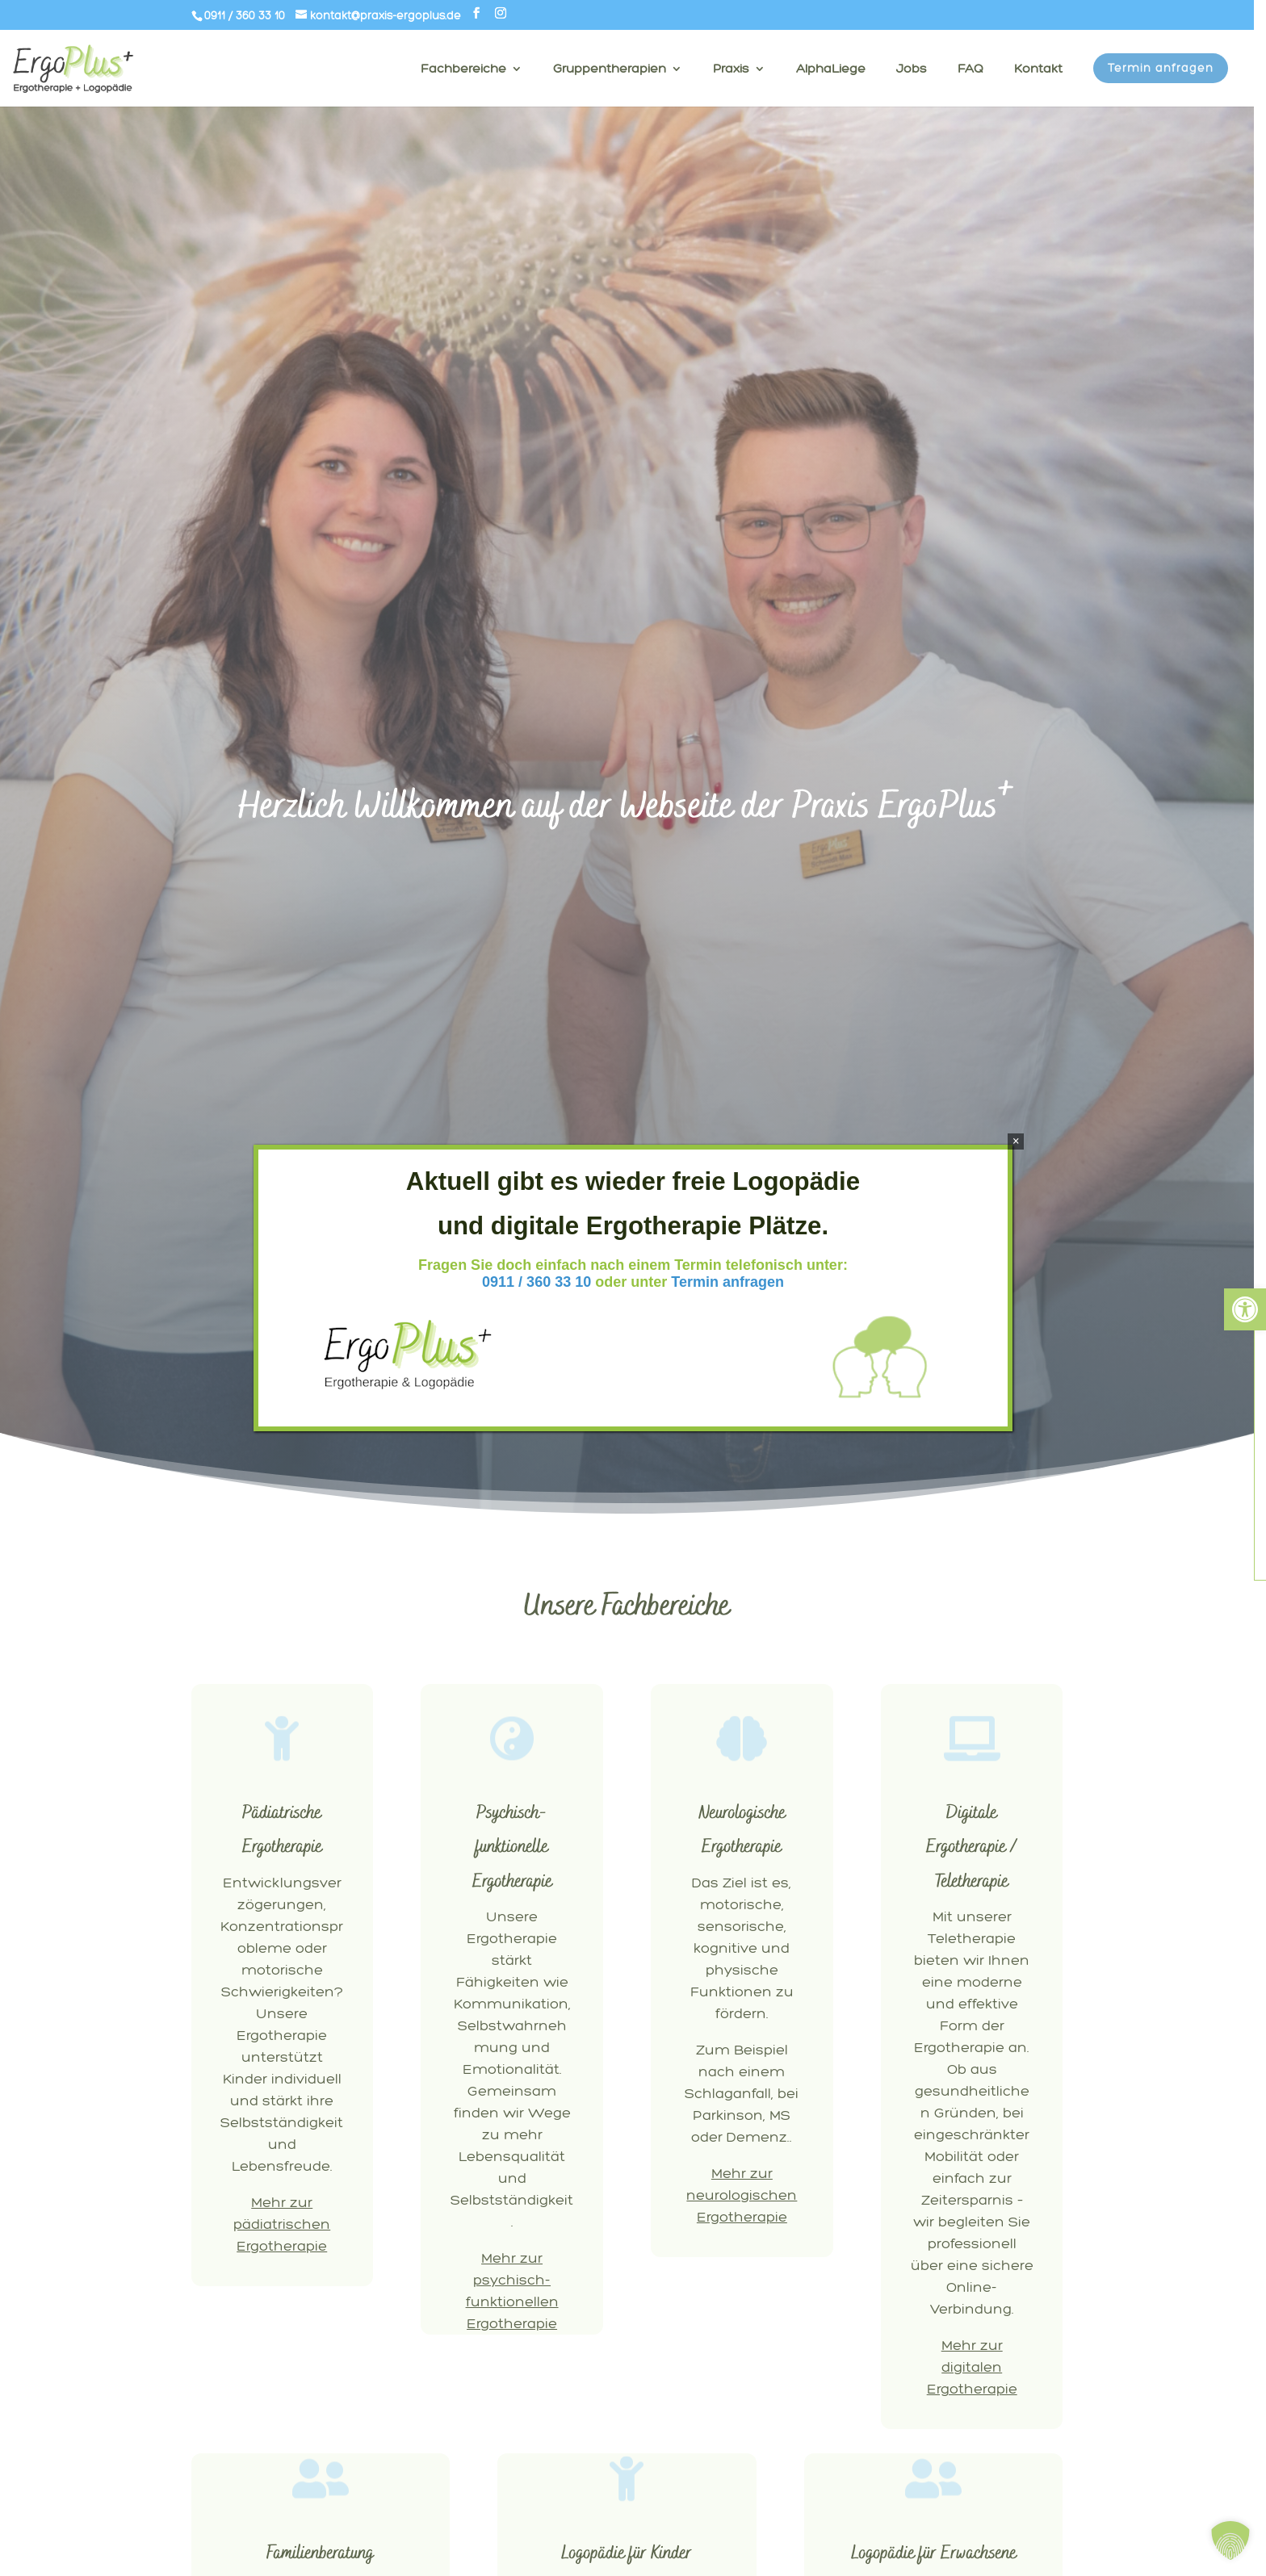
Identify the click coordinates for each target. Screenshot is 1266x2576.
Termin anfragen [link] (727, 1282)
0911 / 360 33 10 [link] (536, 1282)
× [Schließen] (1016, 1141)
